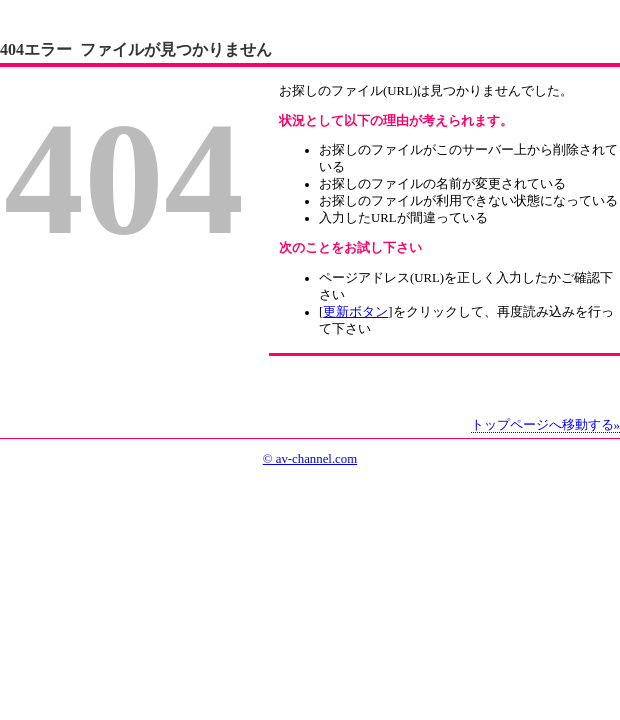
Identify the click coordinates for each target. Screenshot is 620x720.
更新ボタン (355, 312)
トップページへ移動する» (545, 425)
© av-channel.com (310, 459)
